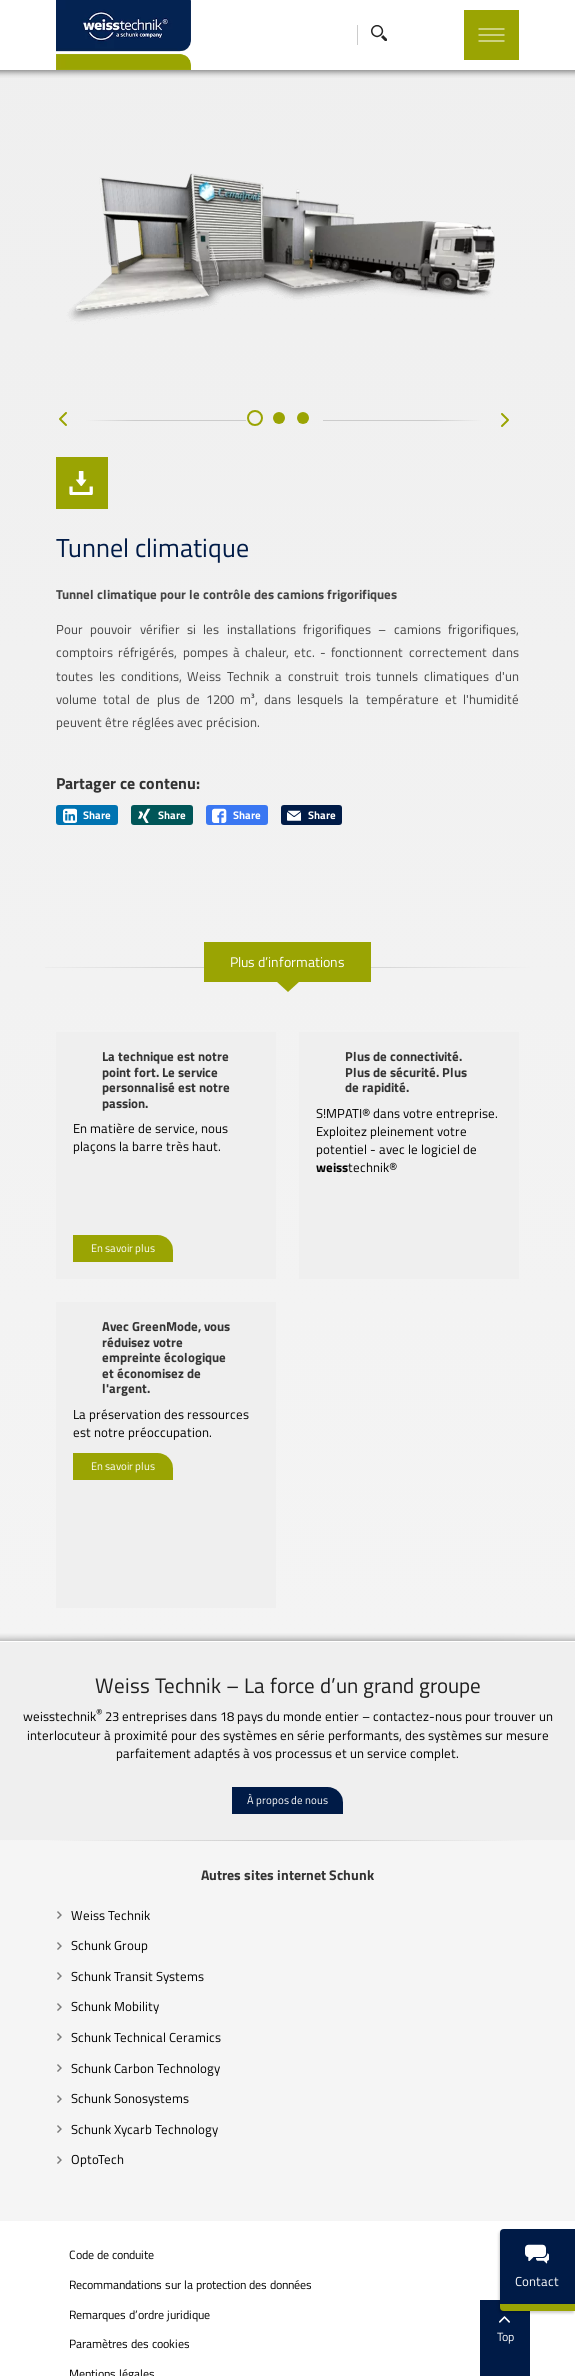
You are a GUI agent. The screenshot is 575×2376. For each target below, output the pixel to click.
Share (54, 835)
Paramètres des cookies (96, 2331)
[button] (255, 461)
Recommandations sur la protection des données (157, 2271)
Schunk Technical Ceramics (113, 2023)
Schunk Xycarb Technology (111, 2115)
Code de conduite (78, 2241)
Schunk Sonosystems (97, 2084)
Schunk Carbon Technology (112, 2054)
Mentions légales (79, 2360)
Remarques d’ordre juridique (106, 2301)
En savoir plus (90, 1234)
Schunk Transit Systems (104, 1962)
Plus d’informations (287, 981)
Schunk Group (76, 1931)
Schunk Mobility (82, 1992)
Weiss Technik (77, 1901)
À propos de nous (287, 1786)
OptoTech (64, 2145)
